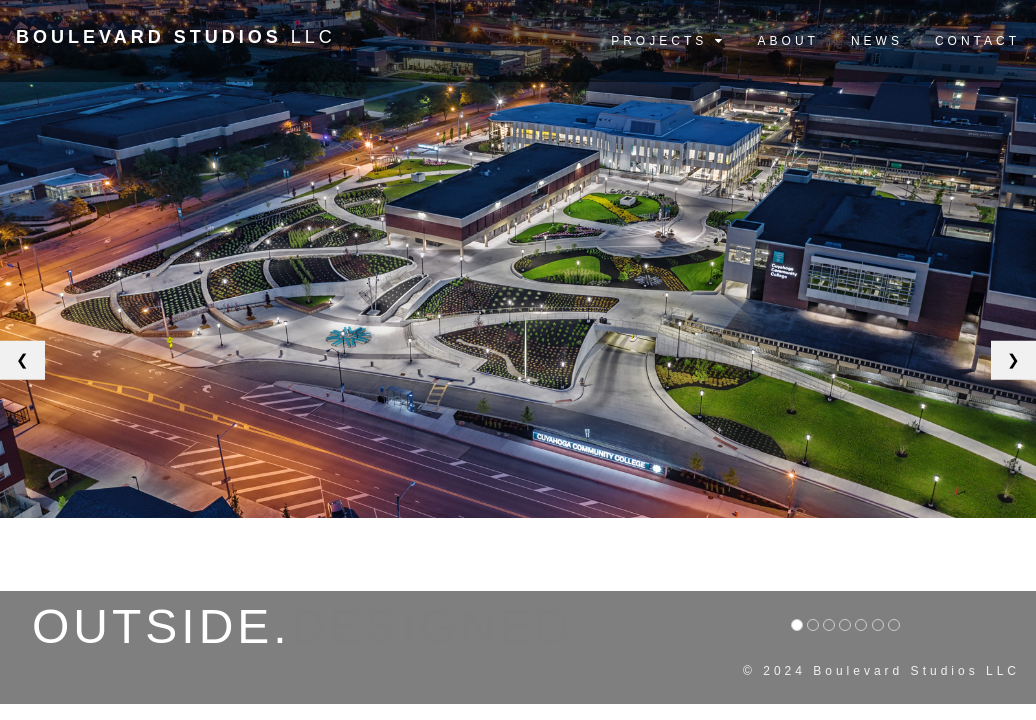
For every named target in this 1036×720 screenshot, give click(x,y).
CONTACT (977, 41)
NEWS (877, 41)
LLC (176, 37)
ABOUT (788, 41)
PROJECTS (668, 41)
